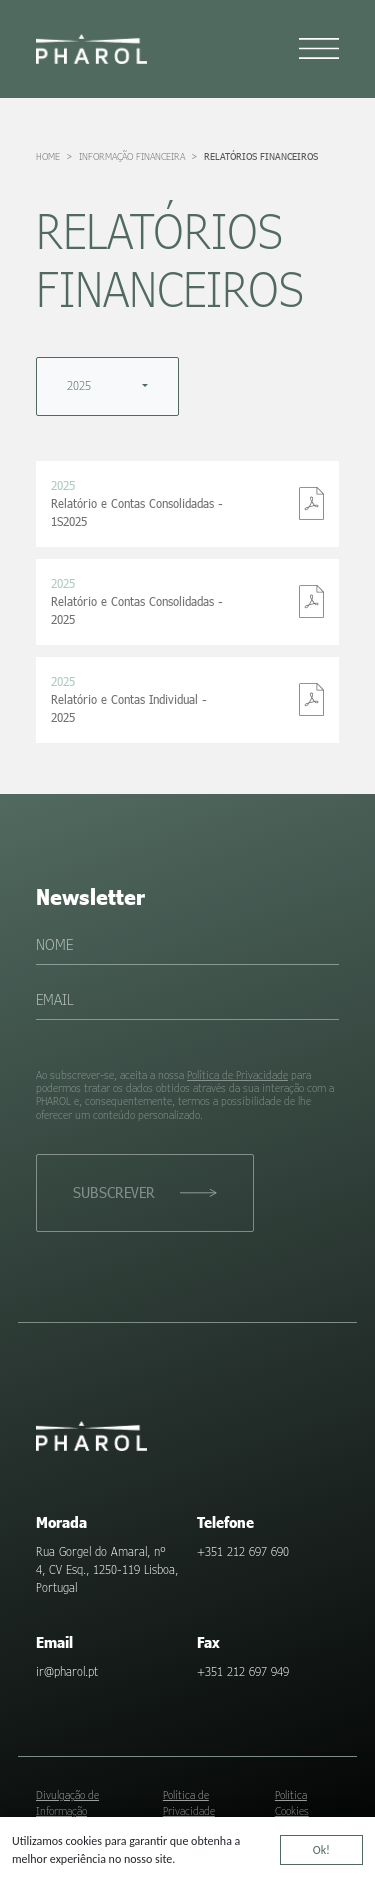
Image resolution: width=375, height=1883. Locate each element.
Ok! (321, 1852)
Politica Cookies (292, 1802)
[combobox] (107, 386)
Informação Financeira (132, 156)
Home (48, 156)
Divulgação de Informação (67, 1802)
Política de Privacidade (237, 1074)
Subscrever (114, 1192)
